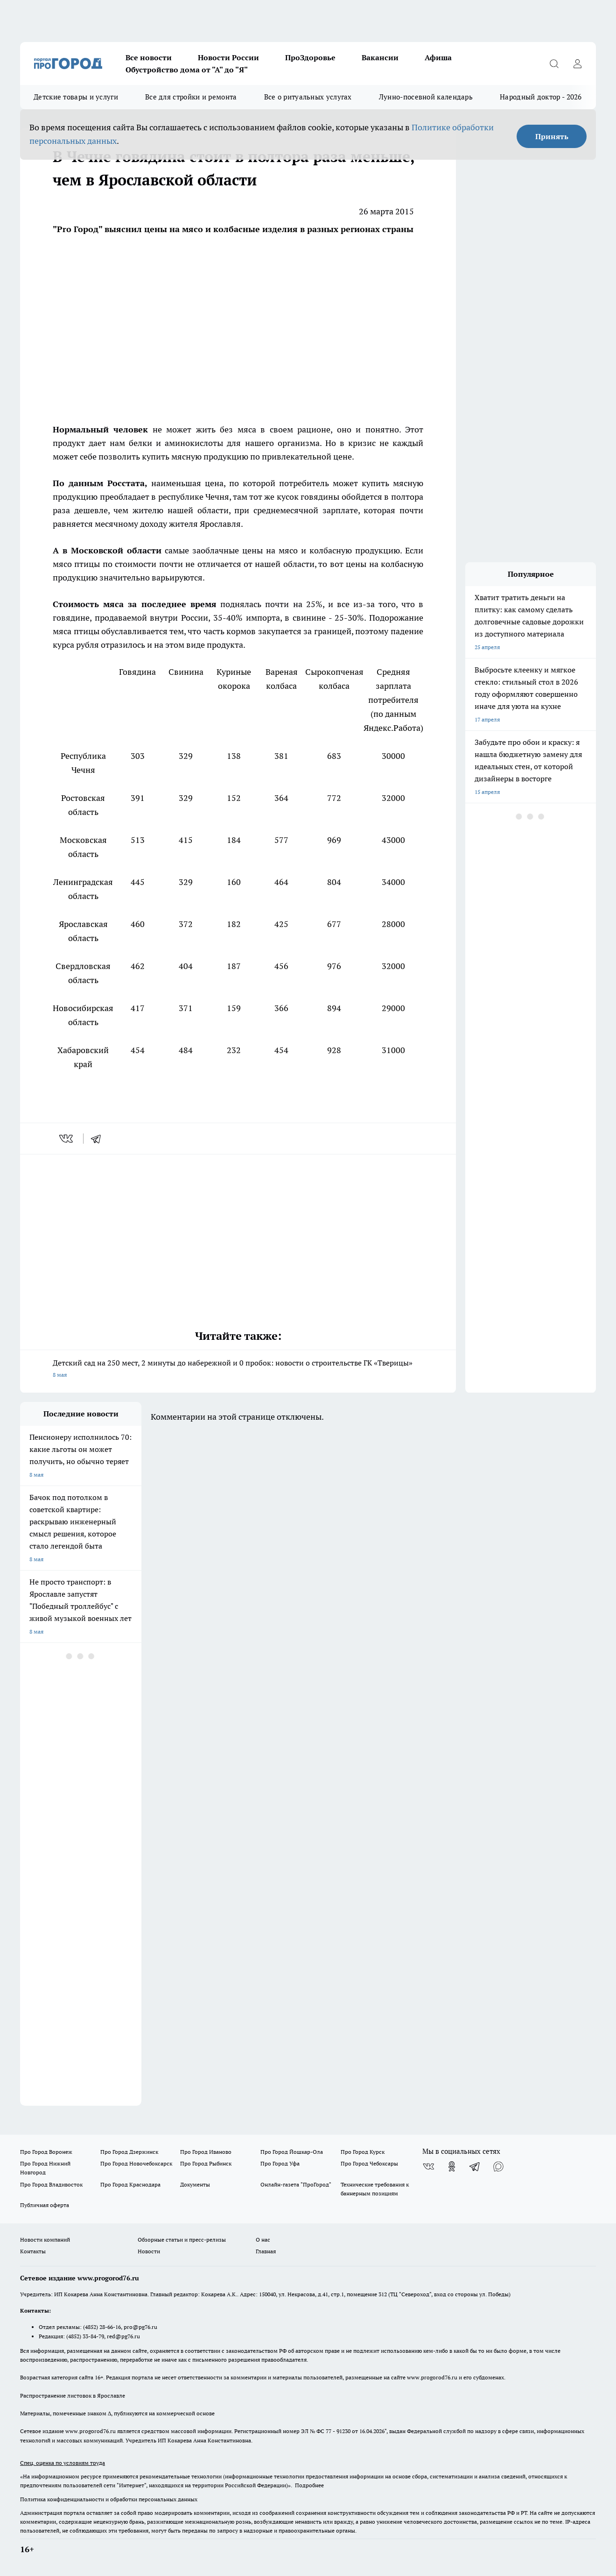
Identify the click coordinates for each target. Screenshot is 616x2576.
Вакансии (380, 57)
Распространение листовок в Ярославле (72, 2395)
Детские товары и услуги (76, 96)
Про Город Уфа (280, 2163)
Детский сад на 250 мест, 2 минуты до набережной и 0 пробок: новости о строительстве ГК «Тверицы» (238, 1369)
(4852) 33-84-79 (85, 2336)
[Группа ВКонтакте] (428, 2166)
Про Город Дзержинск (129, 2151)
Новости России (228, 57)
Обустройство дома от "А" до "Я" (187, 69)
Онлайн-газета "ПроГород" (295, 2184)
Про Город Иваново (205, 2151)
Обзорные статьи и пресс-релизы (182, 2239)
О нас (263, 2239)
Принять (551, 136)
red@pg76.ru (123, 2336)
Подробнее (309, 2485)
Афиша (438, 57)
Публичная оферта (44, 2204)
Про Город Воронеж (46, 2151)
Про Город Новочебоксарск (136, 2163)
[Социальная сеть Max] (498, 2166)
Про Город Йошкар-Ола (291, 2151)
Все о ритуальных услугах (308, 96)
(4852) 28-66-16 (102, 2326)
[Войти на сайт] (577, 63)
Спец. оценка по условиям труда (62, 2462)
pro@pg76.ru (140, 2326)
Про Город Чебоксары (369, 2163)
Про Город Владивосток (51, 2184)
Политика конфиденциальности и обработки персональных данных (108, 2499)
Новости (149, 2251)
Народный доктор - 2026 (541, 96)
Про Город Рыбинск (205, 2163)
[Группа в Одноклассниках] (451, 2166)
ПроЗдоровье (310, 57)
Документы (195, 2184)
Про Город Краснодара (130, 2184)
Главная (266, 2251)
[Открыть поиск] (554, 63)
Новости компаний (45, 2239)
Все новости (149, 57)
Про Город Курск (363, 2151)
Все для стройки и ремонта (191, 96)
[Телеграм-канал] (475, 2166)
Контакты (33, 2251)
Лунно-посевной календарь (426, 96)
